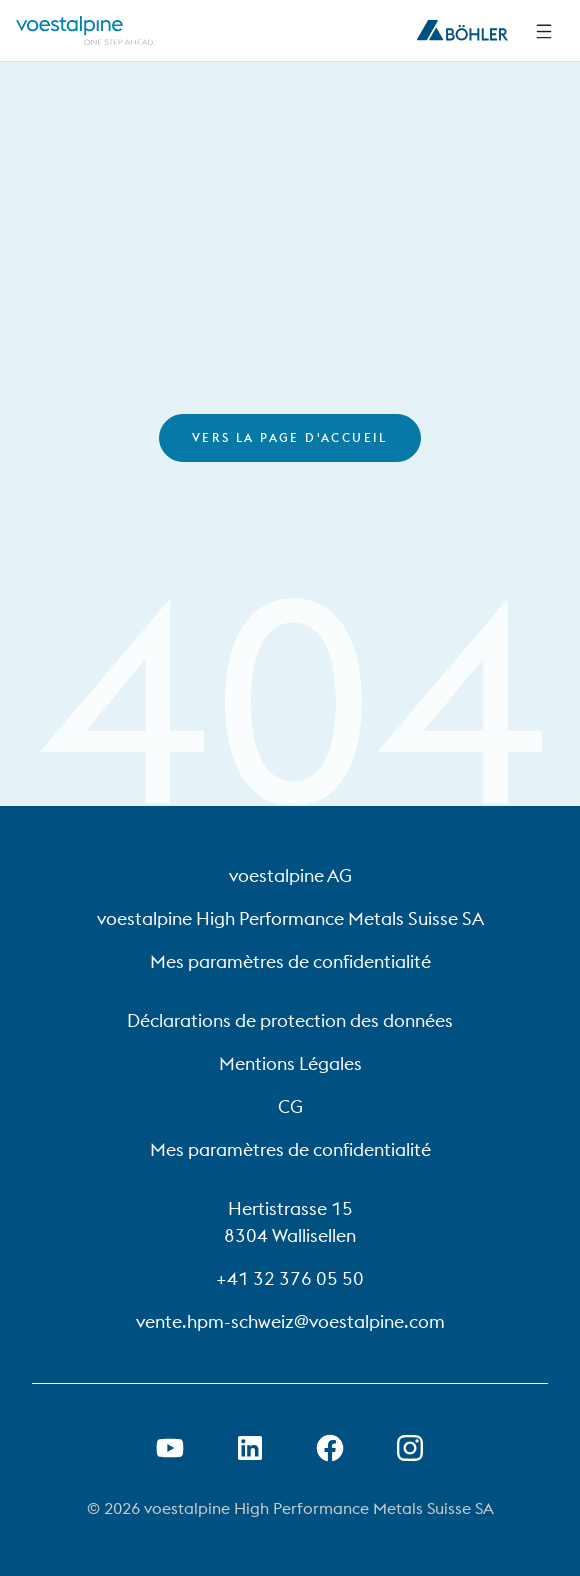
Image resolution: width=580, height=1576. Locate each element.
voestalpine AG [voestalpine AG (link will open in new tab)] (290, 875)
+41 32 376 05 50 (290, 1278)
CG (290, 1106)
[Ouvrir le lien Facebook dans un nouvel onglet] (330, 1448)
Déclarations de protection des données (290, 1020)
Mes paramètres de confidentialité (290, 961)
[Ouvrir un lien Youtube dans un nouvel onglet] (170, 1448)
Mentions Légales (290, 1063)
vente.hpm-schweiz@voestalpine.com (290, 1321)
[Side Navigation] (544, 31)
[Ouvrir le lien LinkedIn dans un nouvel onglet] (250, 1448)
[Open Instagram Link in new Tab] (410, 1448)
